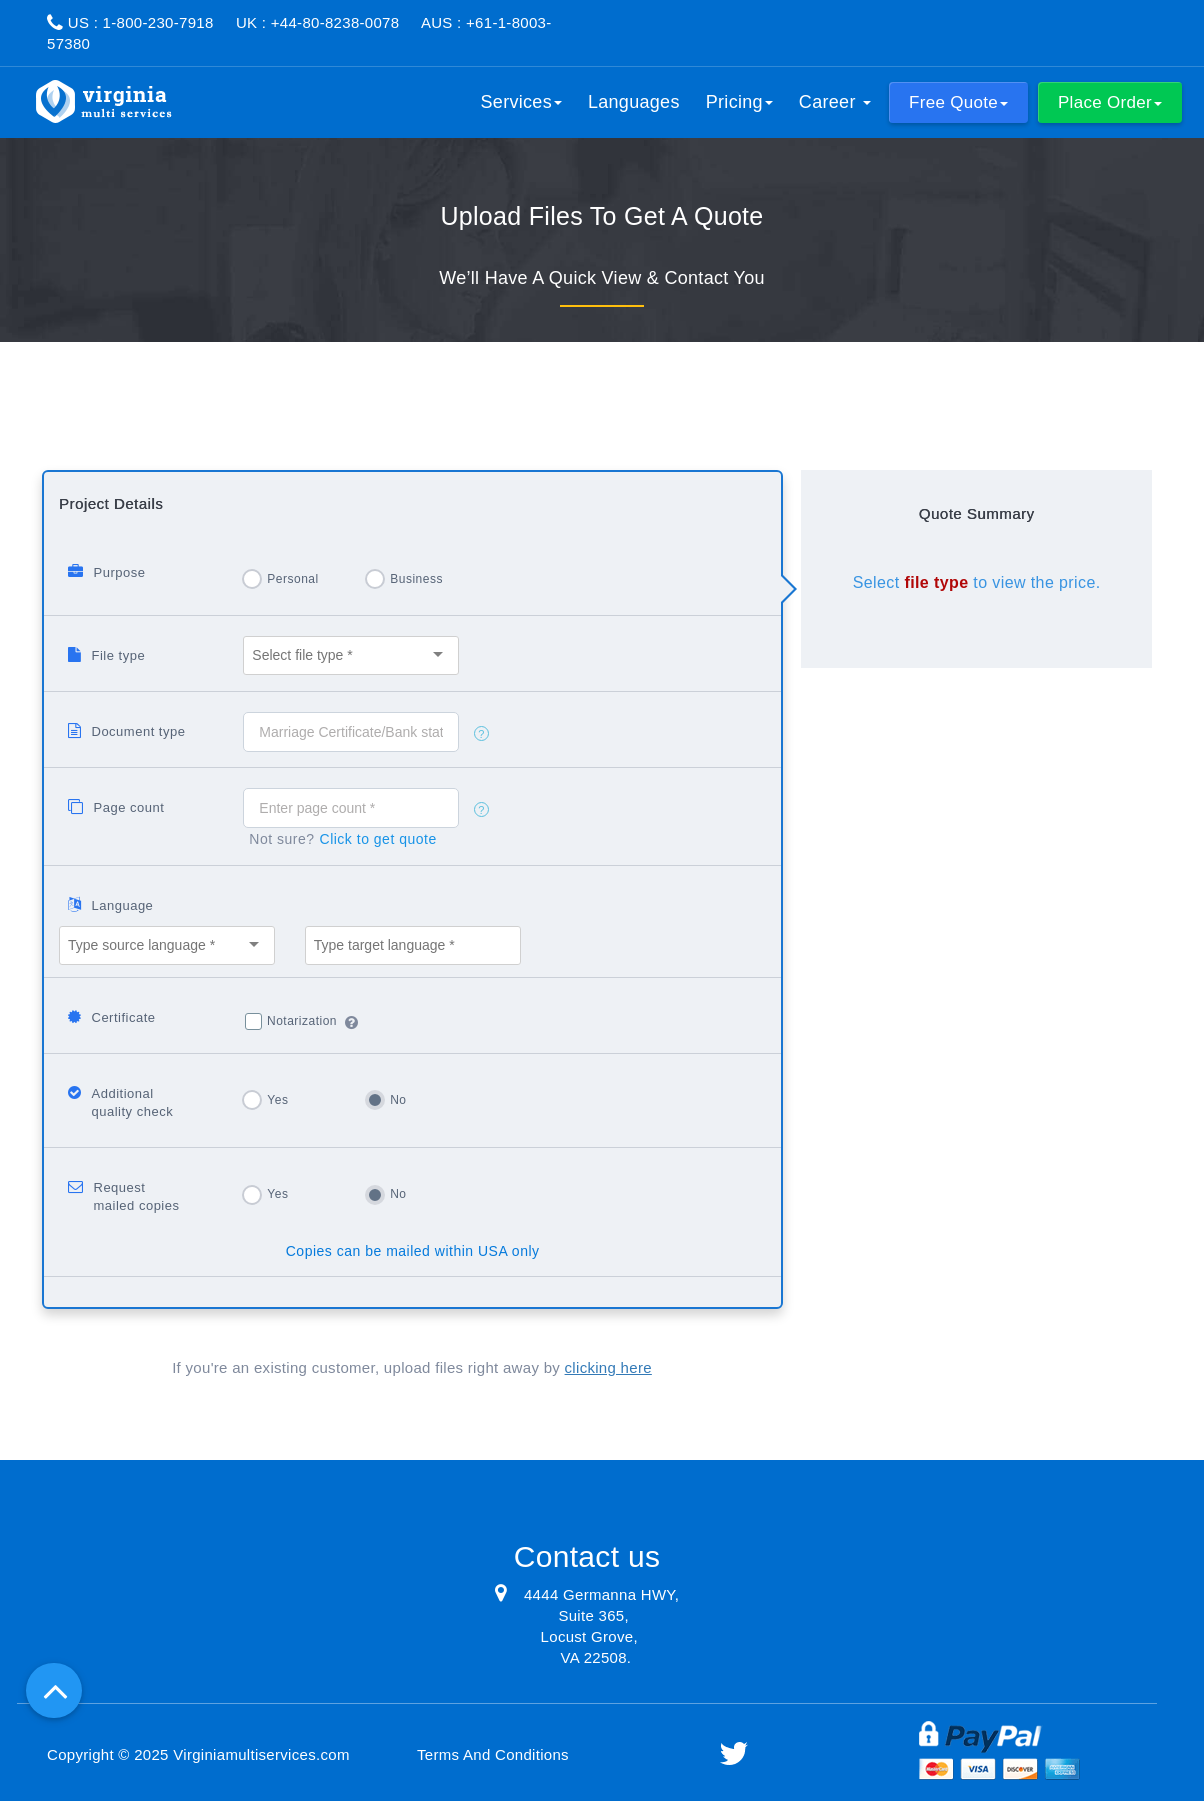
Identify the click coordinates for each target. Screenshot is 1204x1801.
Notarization (302, 1021)
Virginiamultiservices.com (261, 1754)
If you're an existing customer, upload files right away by (412, 1367)
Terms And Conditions (493, 1754)
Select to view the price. (977, 582)
